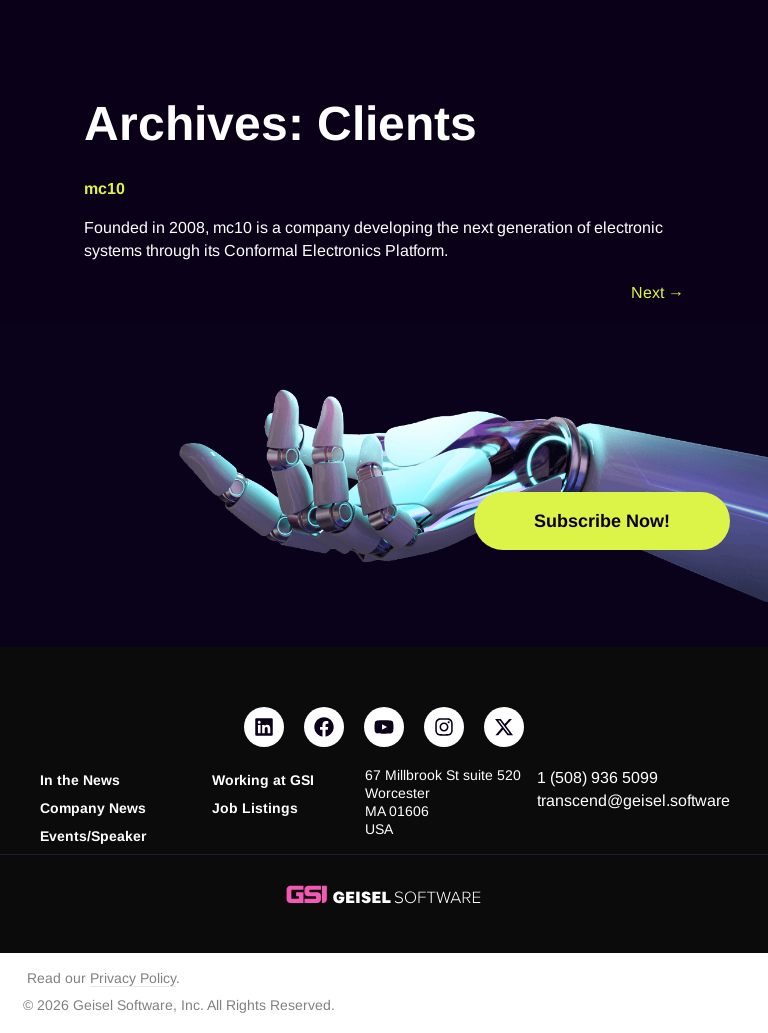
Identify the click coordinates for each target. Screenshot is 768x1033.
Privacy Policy (133, 978)
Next (657, 292)
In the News (80, 780)
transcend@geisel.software (633, 800)
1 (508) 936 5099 (597, 777)
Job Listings (255, 808)
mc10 (104, 188)
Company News (93, 808)
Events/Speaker (93, 836)
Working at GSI (263, 780)
